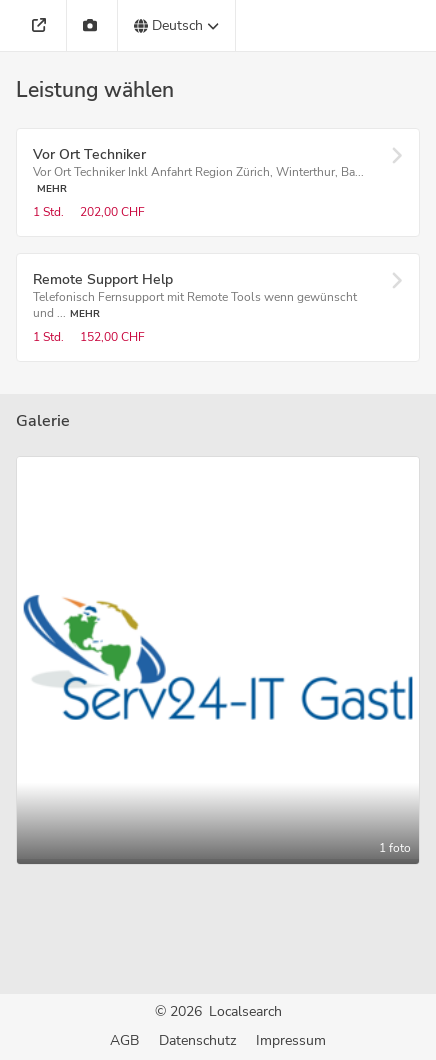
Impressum (291, 1040)
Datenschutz (197, 1040)
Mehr (52, 188)
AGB (124, 1040)
